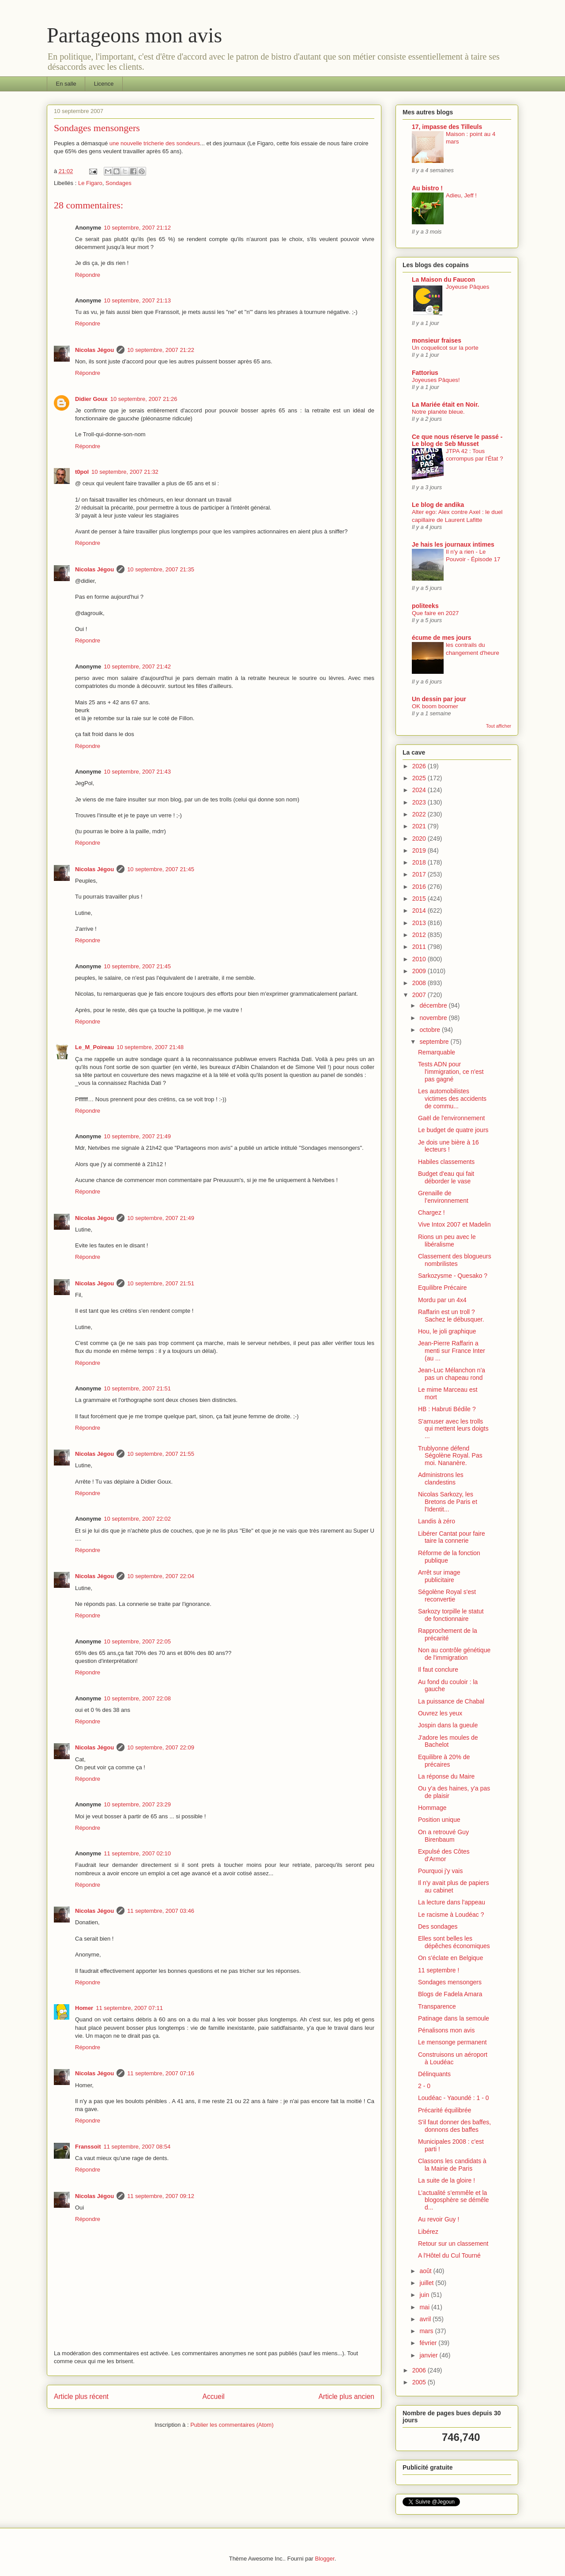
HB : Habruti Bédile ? (447, 1409)
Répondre (87, 275)
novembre (433, 1017)
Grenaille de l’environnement (443, 1197)
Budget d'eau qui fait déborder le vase (446, 1177)
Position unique (439, 1819)
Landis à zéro (436, 1521)
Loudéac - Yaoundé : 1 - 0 (453, 2097)
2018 (420, 862)
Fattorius (425, 372)
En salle (66, 83)
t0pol (82, 471)
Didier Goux (91, 399)
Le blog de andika (438, 504)
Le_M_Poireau (94, 1047)
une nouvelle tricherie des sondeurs (154, 143)
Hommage (432, 1807)
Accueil (214, 2396)
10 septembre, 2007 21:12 (137, 227)
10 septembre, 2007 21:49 (137, 1136)
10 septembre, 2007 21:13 (137, 300)
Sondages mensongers (450, 1982)
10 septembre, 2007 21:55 (160, 1453)
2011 (420, 946)
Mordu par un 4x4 (442, 1299)
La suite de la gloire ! (446, 2180)
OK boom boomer (435, 706)
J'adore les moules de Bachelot (448, 1741)
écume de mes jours (441, 637)
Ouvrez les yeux (440, 1713)
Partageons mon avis (134, 35)
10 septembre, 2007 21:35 (160, 569)
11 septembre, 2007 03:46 (160, 1910)
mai (425, 2307)
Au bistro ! (427, 188)
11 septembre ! (438, 1970)
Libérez (428, 2231)
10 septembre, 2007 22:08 (137, 1698)
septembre (434, 1041)
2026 (420, 766)
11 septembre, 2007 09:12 (160, 2196)
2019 (420, 850)
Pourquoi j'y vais (440, 1870)
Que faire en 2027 (435, 613)
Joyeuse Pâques (467, 286)
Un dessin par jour (439, 699)
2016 (420, 886)
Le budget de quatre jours (453, 1129)
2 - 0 (424, 2085)
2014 (420, 910)
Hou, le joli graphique (447, 1331)
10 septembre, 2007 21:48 (150, 1047)
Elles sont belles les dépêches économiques (454, 1942)
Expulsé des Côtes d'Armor (444, 1855)
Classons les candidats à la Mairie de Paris (452, 2164)
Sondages (118, 183)
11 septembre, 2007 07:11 (129, 2008)
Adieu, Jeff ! (461, 195)
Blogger (325, 2558)
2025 (420, 778)
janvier (429, 2355)
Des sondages (438, 1926)
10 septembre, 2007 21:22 (160, 350)
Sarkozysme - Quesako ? (452, 1275)
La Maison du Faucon (443, 279)
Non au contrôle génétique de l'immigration (454, 1654)
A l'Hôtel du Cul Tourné (449, 2255)
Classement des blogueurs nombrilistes (454, 1260)
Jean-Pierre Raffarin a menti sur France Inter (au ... (451, 1351)
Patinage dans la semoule (453, 2018)
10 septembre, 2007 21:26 (143, 399)
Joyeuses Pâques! (436, 380)
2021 (420, 826)
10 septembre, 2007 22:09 (160, 1747)
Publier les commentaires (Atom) (232, 2424)
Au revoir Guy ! (438, 2219)
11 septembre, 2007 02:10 (137, 1853)
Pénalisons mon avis (446, 2030)
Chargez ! (431, 1212)
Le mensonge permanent (452, 2042)
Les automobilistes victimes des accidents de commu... (452, 1099)
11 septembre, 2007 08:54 (137, 2146)
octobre (430, 1029)
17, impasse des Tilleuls (447, 126)
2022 (420, 814)
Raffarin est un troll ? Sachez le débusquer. (451, 1315)
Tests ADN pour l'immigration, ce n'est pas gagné (451, 1072)
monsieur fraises (436, 340)
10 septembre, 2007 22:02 (137, 1518)
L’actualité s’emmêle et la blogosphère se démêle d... (453, 2200)
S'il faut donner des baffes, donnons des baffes (454, 2126)
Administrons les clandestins (440, 1478)
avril (426, 2319)
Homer (84, 2008)
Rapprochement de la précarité (447, 1634)
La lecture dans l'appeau (451, 1902)
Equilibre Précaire (442, 1287)
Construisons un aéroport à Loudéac (452, 2058)
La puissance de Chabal (451, 1701)
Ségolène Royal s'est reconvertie (447, 1595)
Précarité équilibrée (444, 2110)
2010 (420, 959)
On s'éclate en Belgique (450, 1957)
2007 (420, 994)
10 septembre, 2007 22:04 (160, 1576)
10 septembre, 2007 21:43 (137, 771)
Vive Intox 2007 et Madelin (454, 1224)
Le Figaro (90, 183)
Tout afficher (498, 726)
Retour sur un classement (453, 2243)
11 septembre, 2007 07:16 (160, 2073)
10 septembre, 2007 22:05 (137, 1641)
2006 (420, 2370)
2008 (420, 982)
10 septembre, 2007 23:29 (137, 1804)
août (426, 2270)
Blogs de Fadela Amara (450, 1994)
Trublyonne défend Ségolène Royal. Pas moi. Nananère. (450, 1456)
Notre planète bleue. (438, 411)
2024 (420, 789)
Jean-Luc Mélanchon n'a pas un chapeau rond (451, 1374)
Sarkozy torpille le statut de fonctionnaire (451, 1615)
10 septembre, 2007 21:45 (160, 869)
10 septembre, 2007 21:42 (137, 666)
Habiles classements (446, 1161)
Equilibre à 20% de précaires (444, 1760)
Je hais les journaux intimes (453, 544)
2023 (420, 802)
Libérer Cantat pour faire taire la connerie (451, 1537)
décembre (433, 1005)
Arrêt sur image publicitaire (439, 1576)
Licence (104, 83)
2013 (420, 922)
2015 (420, 898)
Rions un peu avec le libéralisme (447, 1240)
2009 (420, 970)
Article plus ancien (346, 2396)
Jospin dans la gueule (448, 1725)
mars (427, 2330)
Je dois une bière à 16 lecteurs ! (448, 1146)
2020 (420, 838)
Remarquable (436, 1052)
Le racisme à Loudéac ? (451, 1914)
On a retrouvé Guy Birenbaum (443, 1835)
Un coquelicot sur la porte (445, 347)
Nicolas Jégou (94, 350)
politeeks (425, 605)
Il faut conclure (438, 1669)
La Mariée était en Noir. (445, 404)
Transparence (437, 2006)
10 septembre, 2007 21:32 (124, 471)
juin (425, 2294)
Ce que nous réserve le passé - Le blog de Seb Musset (457, 440)
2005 (420, 2382)
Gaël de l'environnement (451, 1118)
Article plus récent (81, 2396)
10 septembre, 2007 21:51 (160, 1283)
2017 (420, 874)
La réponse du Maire (446, 1776)
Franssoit (88, 2146)
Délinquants (434, 2073)
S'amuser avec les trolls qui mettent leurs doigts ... (453, 1429)
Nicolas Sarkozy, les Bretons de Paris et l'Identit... (447, 1502)
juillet (427, 2282)
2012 (420, 934)
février (428, 2342)
